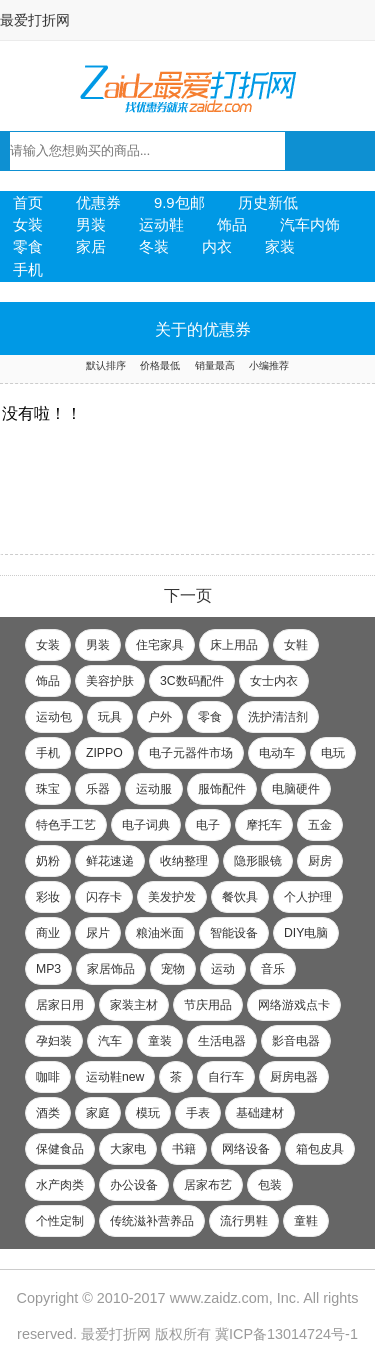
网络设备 (246, 1149)
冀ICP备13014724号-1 (286, 1334)
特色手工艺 (66, 825)
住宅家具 (160, 645)
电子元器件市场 (191, 753)
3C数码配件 (192, 681)
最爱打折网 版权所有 (146, 1334)
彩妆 (48, 897)
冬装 (154, 247)
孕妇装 (54, 1041)
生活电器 (222, 1041)
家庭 (98, 1113)
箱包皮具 (320, 1149)
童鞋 (306, 1221)
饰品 (232, 225)
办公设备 (134, 1185)
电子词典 (146, 825)
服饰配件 (222, 789)
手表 (198, 1113)
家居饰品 (111, 969)
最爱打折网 (35, 20)
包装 (270, 1185)
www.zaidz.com (219, 1298)
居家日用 (60, 1005)
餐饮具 (240, 897)
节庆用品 (208, 1005)
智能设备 (234, 933)
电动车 (277, 753)
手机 (28, 270)
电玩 (333, 753)
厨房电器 (294, 1077)
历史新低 (268, 203)
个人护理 (308, 897)
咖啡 (48, 1077)
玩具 (110, 717)
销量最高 (215, 365)
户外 (160, 717)
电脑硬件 (296, 789)
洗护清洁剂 (278, 717)
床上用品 (234, 645)
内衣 (217, 247)
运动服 (154, 789)
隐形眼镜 (258, 861)
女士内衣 (274, 681)
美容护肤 (110, 681)
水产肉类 (60, 1185)
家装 (280, 247)
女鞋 (296, 645)
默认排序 (106, 365)
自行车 (226, 1077)
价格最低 (160, 365)
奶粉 (48, 861)
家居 (91, 247)
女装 (28, 225)
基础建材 (260, 1113)
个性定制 (60, 1221)
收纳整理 (184, 861)
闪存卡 (104, 897)
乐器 (98, 789)
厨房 (320, 861)
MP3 (48, 969)
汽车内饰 (310, 225)
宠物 (173, 969)
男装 (91, 225)
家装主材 (134, 1005)
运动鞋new (115, 1077)
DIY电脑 (306, 933)
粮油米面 (160, 933)
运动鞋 (161, 225)
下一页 (188, 595)
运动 (223, 969)
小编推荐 (269, 365)
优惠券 (98, 203)
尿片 (98, 933)
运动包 (54, 717)
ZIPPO (104, 753)
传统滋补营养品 (152, 1221)
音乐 (273, 969)
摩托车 (264, 825)
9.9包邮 (179, 203)
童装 (160, 1041)
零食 (28, 247)
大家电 (128, 1149)
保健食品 (60, 1149)
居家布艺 (208, 1185)
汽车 (110, 1041)
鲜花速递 (110, 861)
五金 (320, 825)
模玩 (148, 1113)
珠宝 (48, 789)
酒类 (48, 1113)
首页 (28, 203)
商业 (48, 933)
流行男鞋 (244, 1221)
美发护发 (172, 897)
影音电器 (296, 1041)
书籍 (184, 1149)
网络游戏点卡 (294, 1005)
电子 (208, 825)
